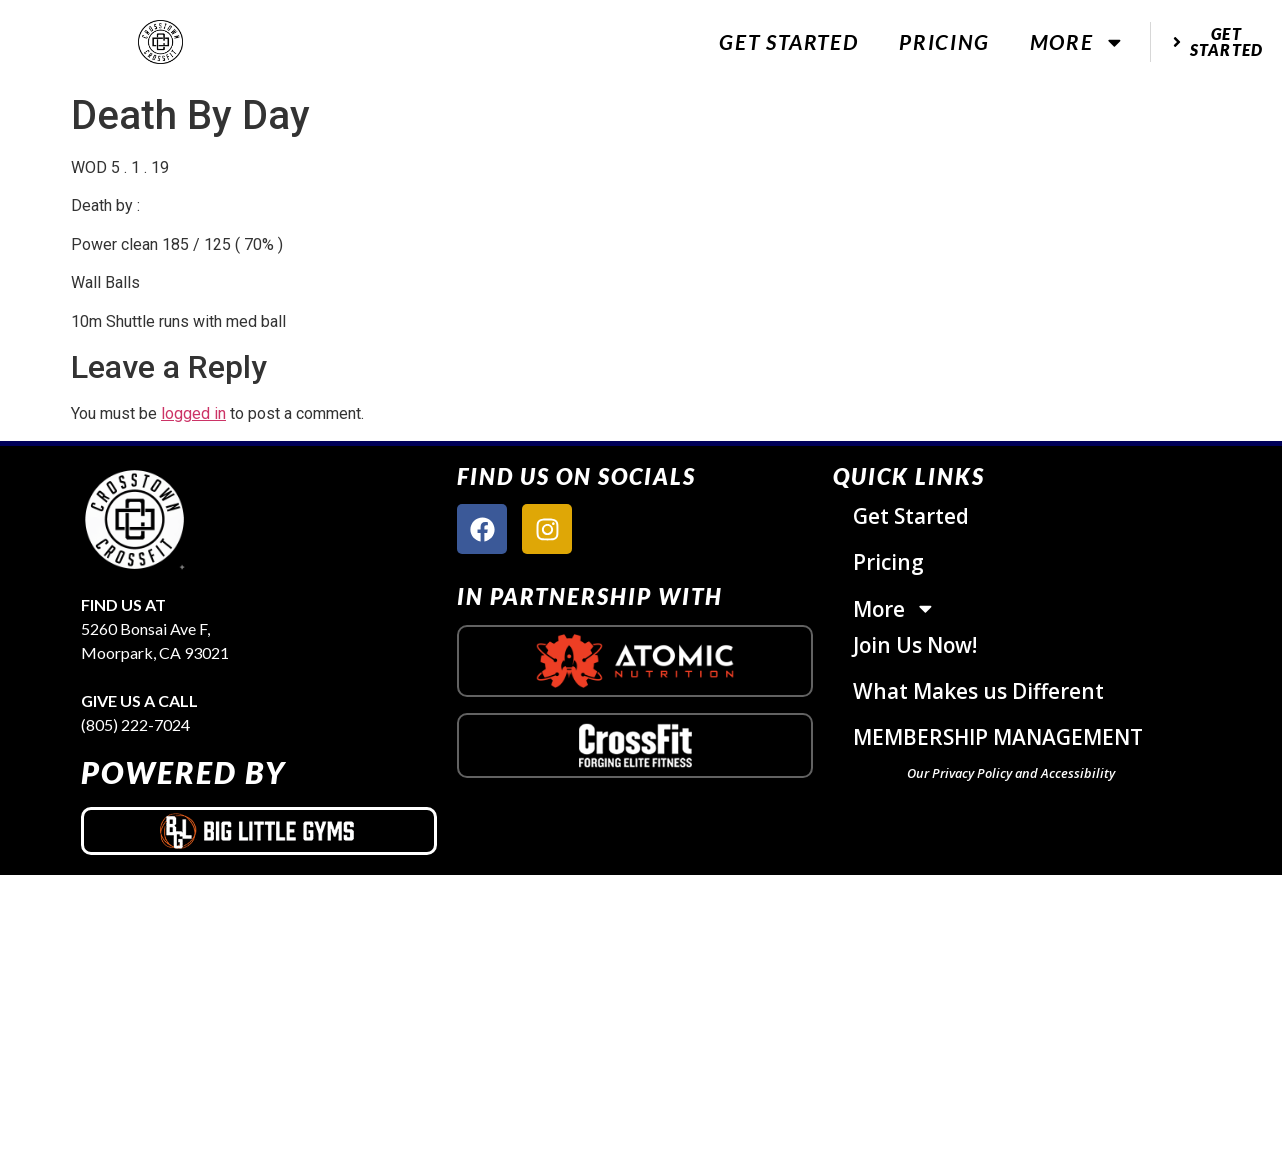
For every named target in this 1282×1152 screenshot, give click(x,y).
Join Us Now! (915, 645)
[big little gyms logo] (259, 831)
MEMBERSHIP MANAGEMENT (998, 737)
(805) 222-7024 (135, 724)
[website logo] (160, 42)
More (1077, 42)
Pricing (944, 41)
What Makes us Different (978, 691)
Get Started (789, 41)
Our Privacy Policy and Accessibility (1011, 773)
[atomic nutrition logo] (635, 661)
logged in (193, 413)
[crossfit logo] (635, 745)
